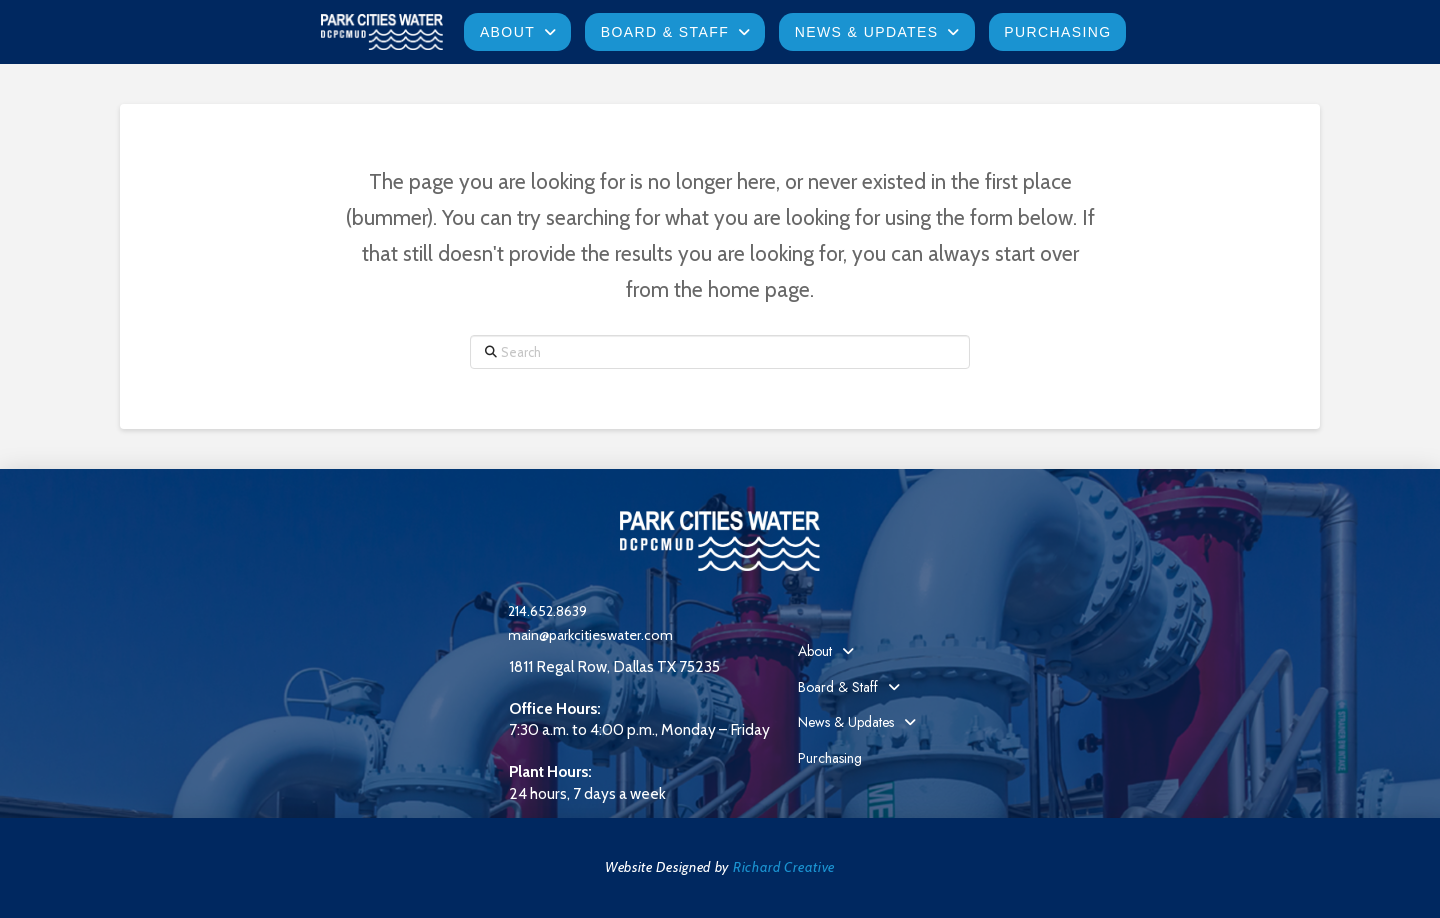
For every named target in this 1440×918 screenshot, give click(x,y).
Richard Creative (784, 867)
